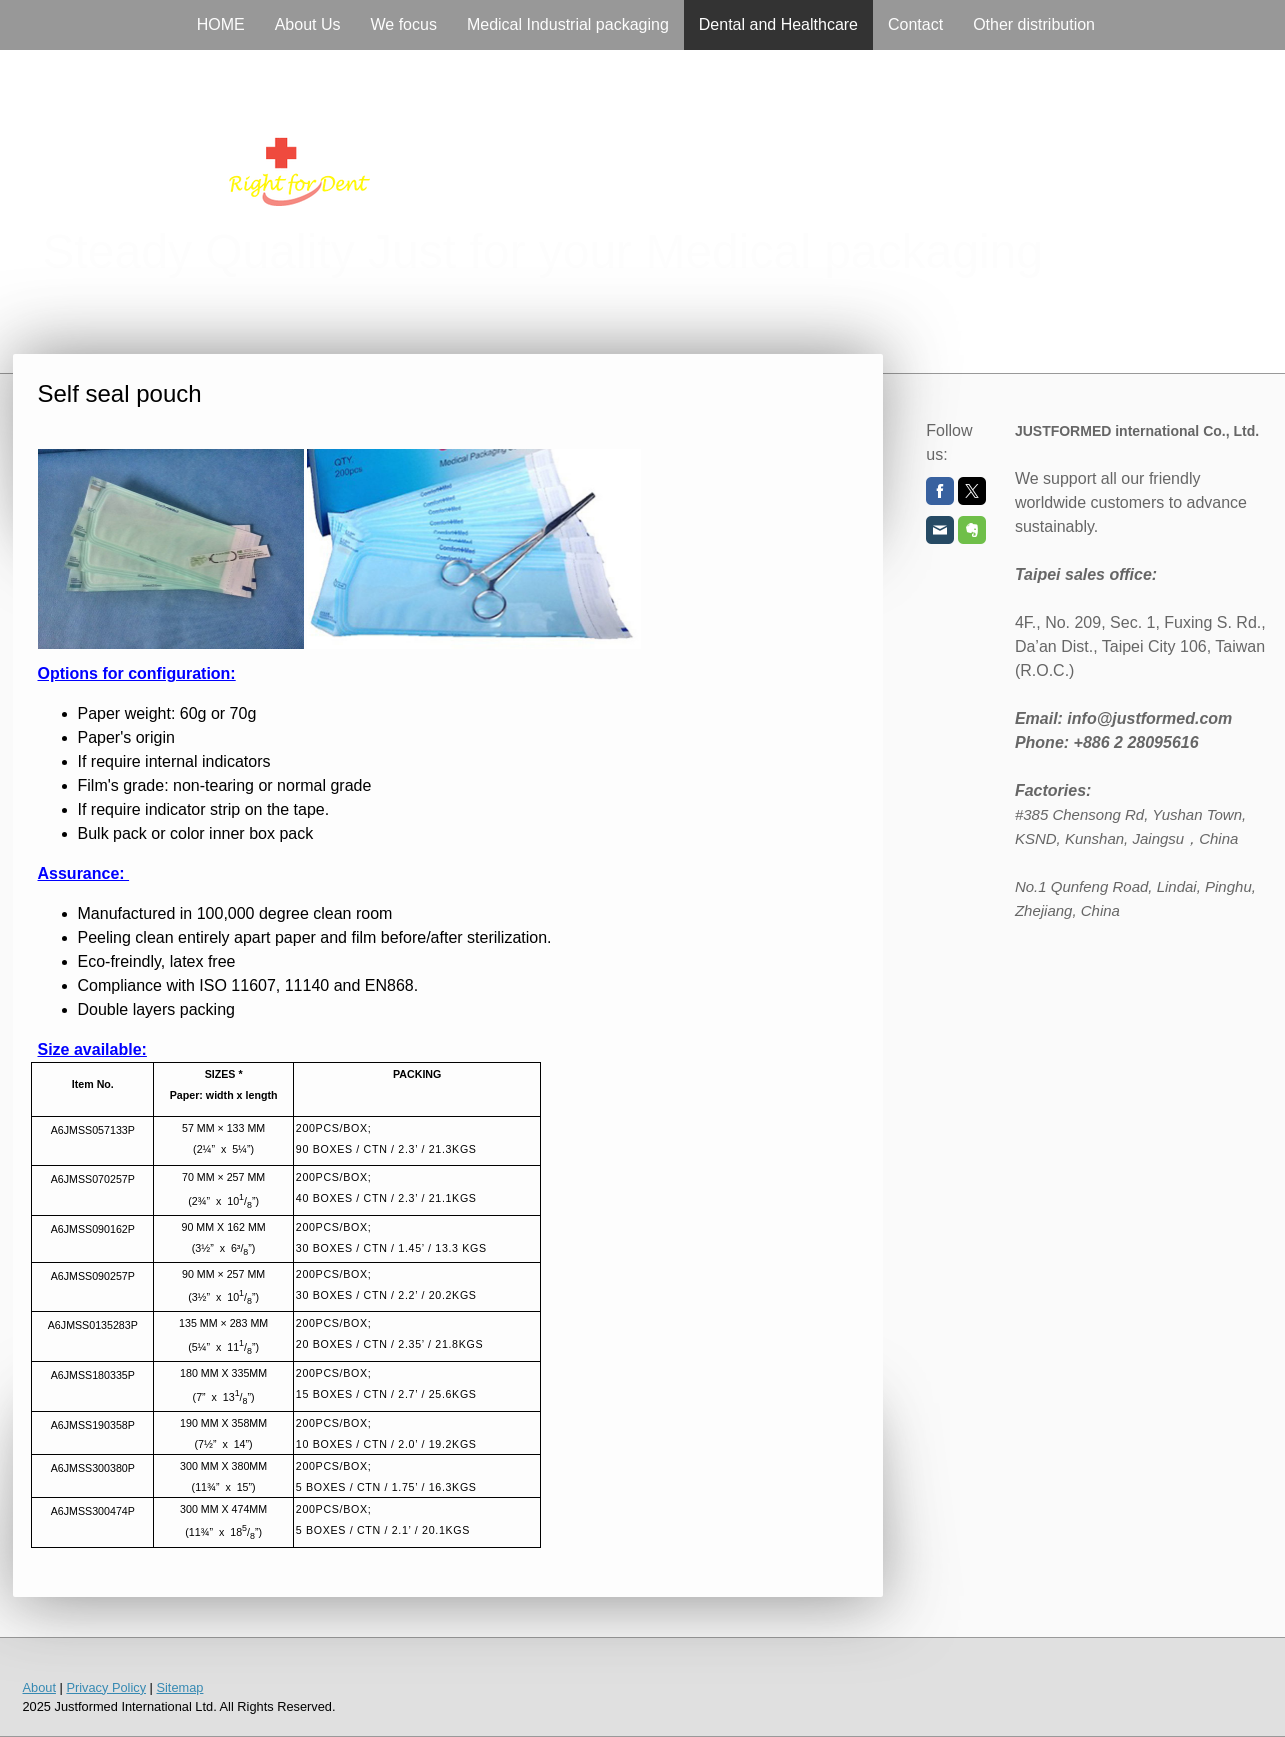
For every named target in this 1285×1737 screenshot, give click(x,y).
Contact (915, 24)
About (39, 1687)
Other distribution (1034, 24)
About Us (308, 24)
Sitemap (179, 1687)
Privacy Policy (106, 1687)
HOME (221, 24)
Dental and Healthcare (778, 24)
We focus (404, 24)
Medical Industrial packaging (568, 24)
